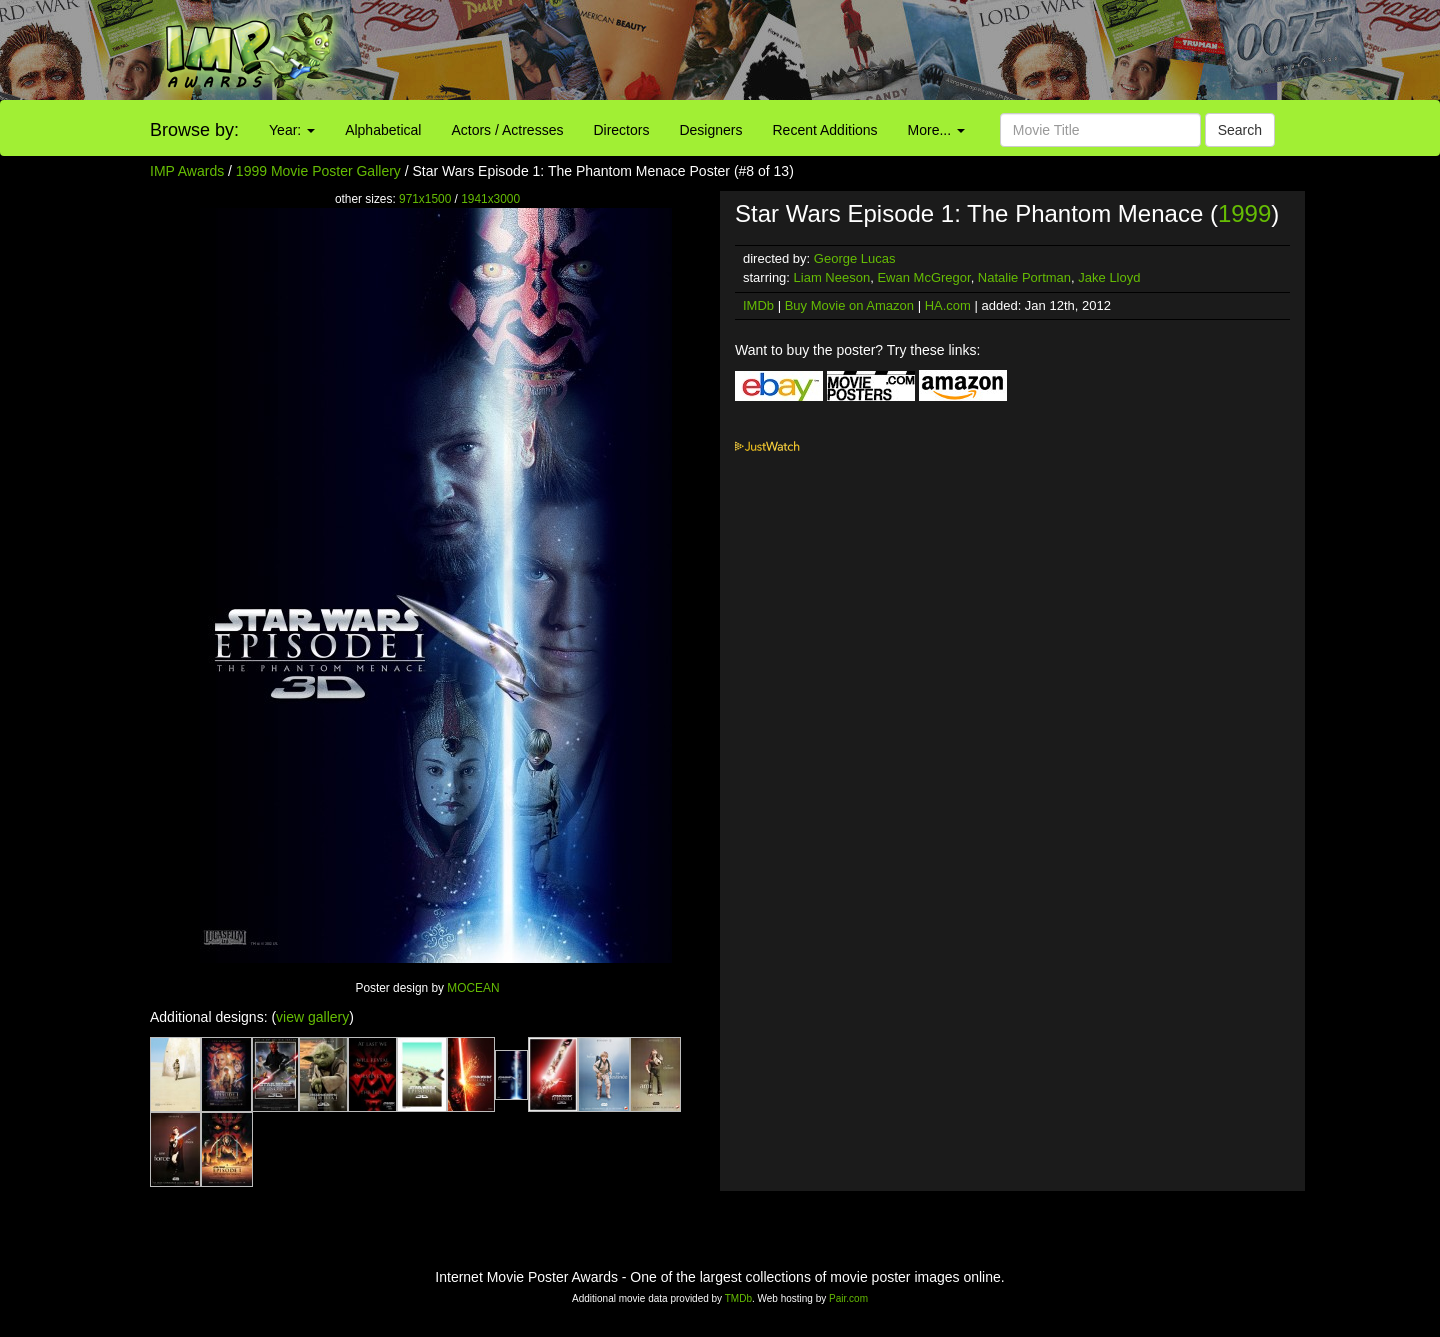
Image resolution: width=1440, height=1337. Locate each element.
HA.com (948, 305)
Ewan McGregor (923, 277)
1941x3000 (490, 199)
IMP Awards (187, 171)
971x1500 (425, 199)
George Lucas (855, 258)
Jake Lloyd (1109, 277)
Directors (621, 130)
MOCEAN (473, 988)
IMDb (758, 305)
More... (936, 130)
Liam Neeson (832, 277)
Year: (292, 130)
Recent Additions (825, 130)
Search (1240, 130)
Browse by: (194, 130)
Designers (710, 130)
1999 (1244, 213)
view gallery (312, 1017)
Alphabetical (383, 130)
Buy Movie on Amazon (849, 305)
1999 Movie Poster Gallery (318, 171)
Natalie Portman (1024, 277)
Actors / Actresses (507, 130)
